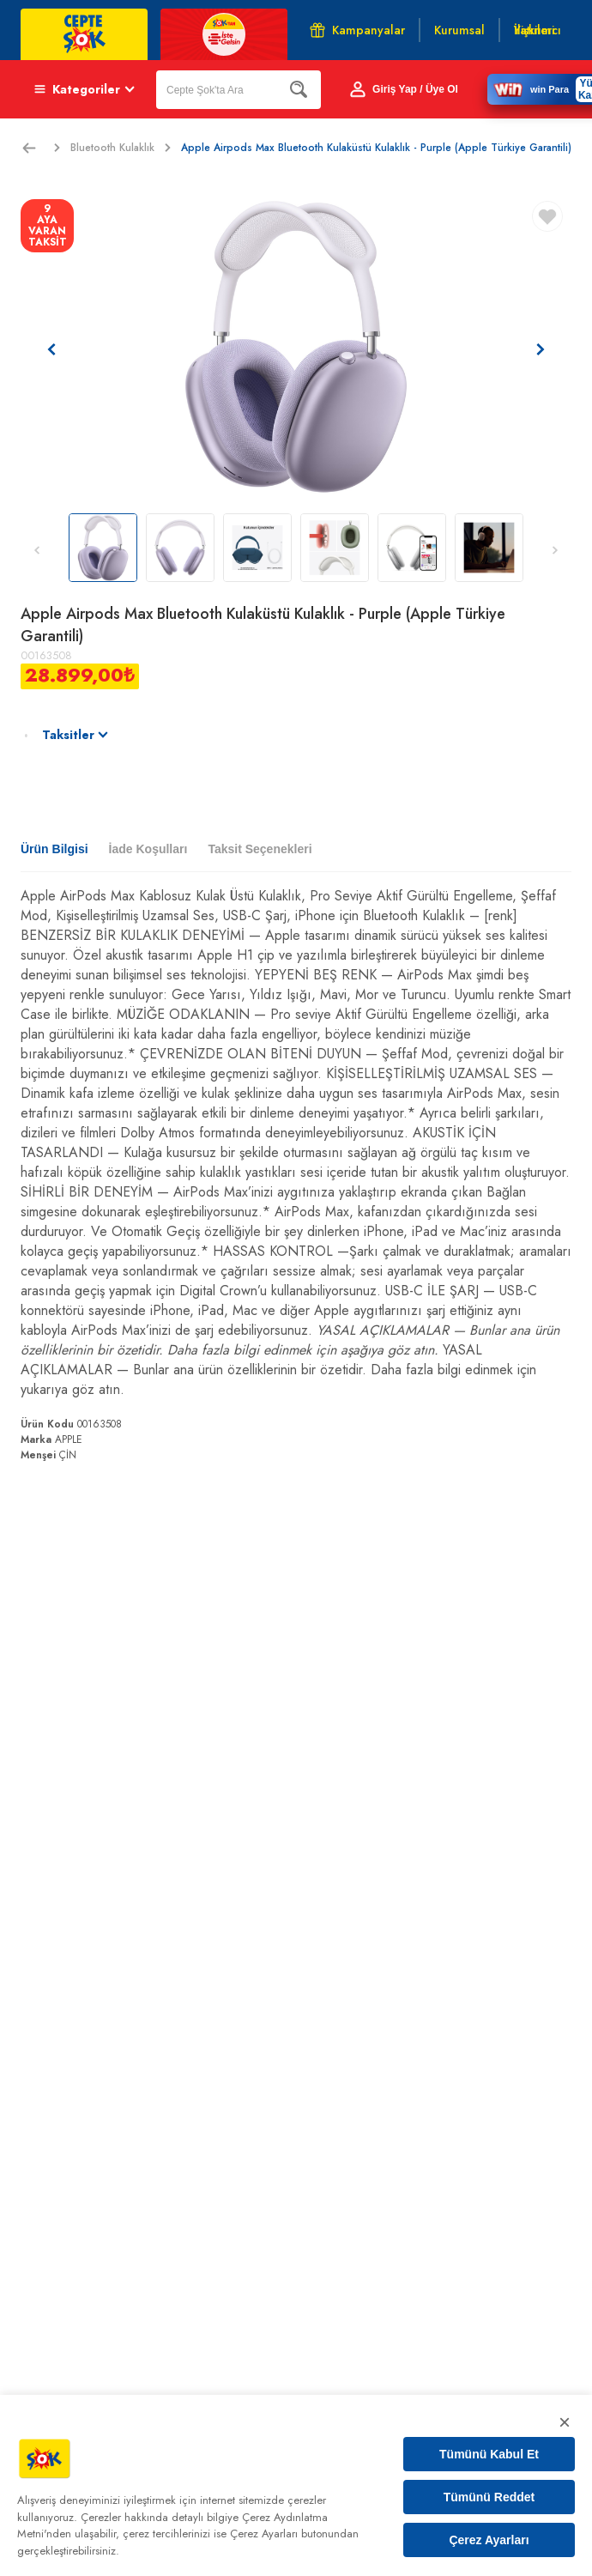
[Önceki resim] (51, 349)
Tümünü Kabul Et (489, 2454)
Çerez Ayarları (489, 2540)
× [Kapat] (565, 2422)
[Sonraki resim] (540, 349)
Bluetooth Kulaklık (120, 147)
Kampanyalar (357, 30)
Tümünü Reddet (489, 2497)
